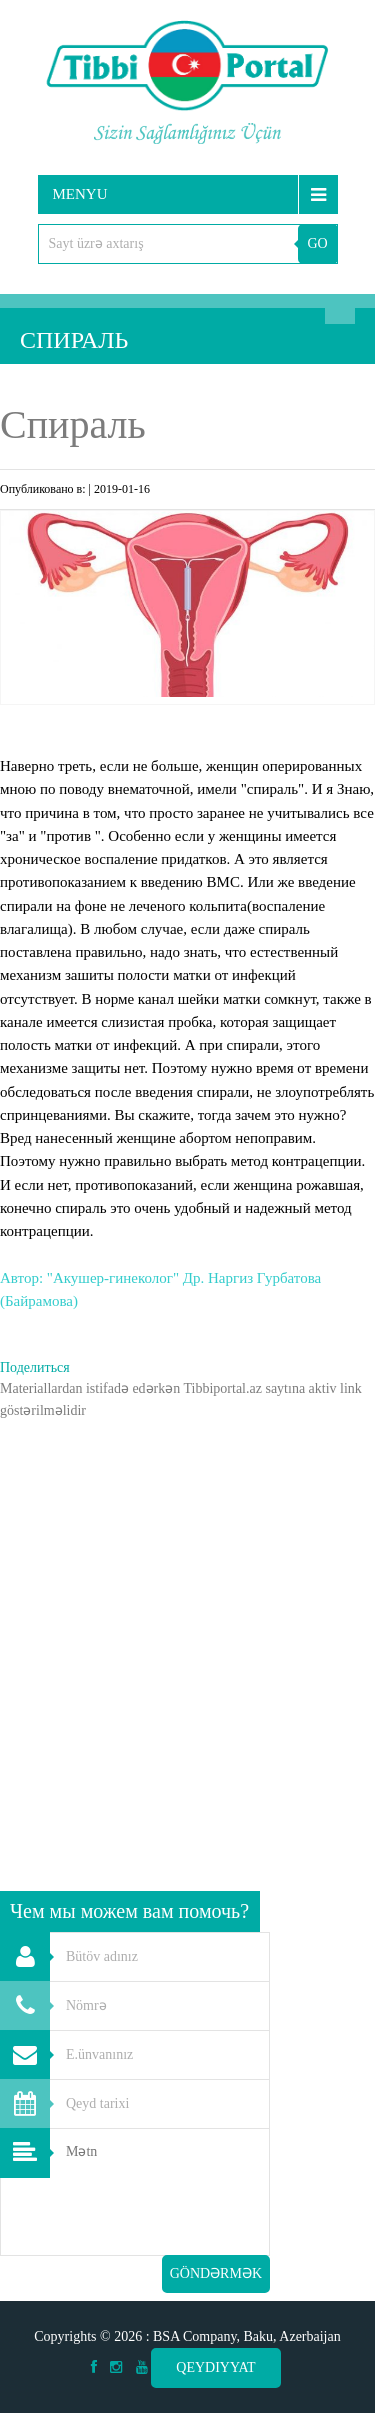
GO (317, 243)
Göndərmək (216, 2273)
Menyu (80, 194)
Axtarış (340, 309)
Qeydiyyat (215, 2367)
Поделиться (35, 1367)
